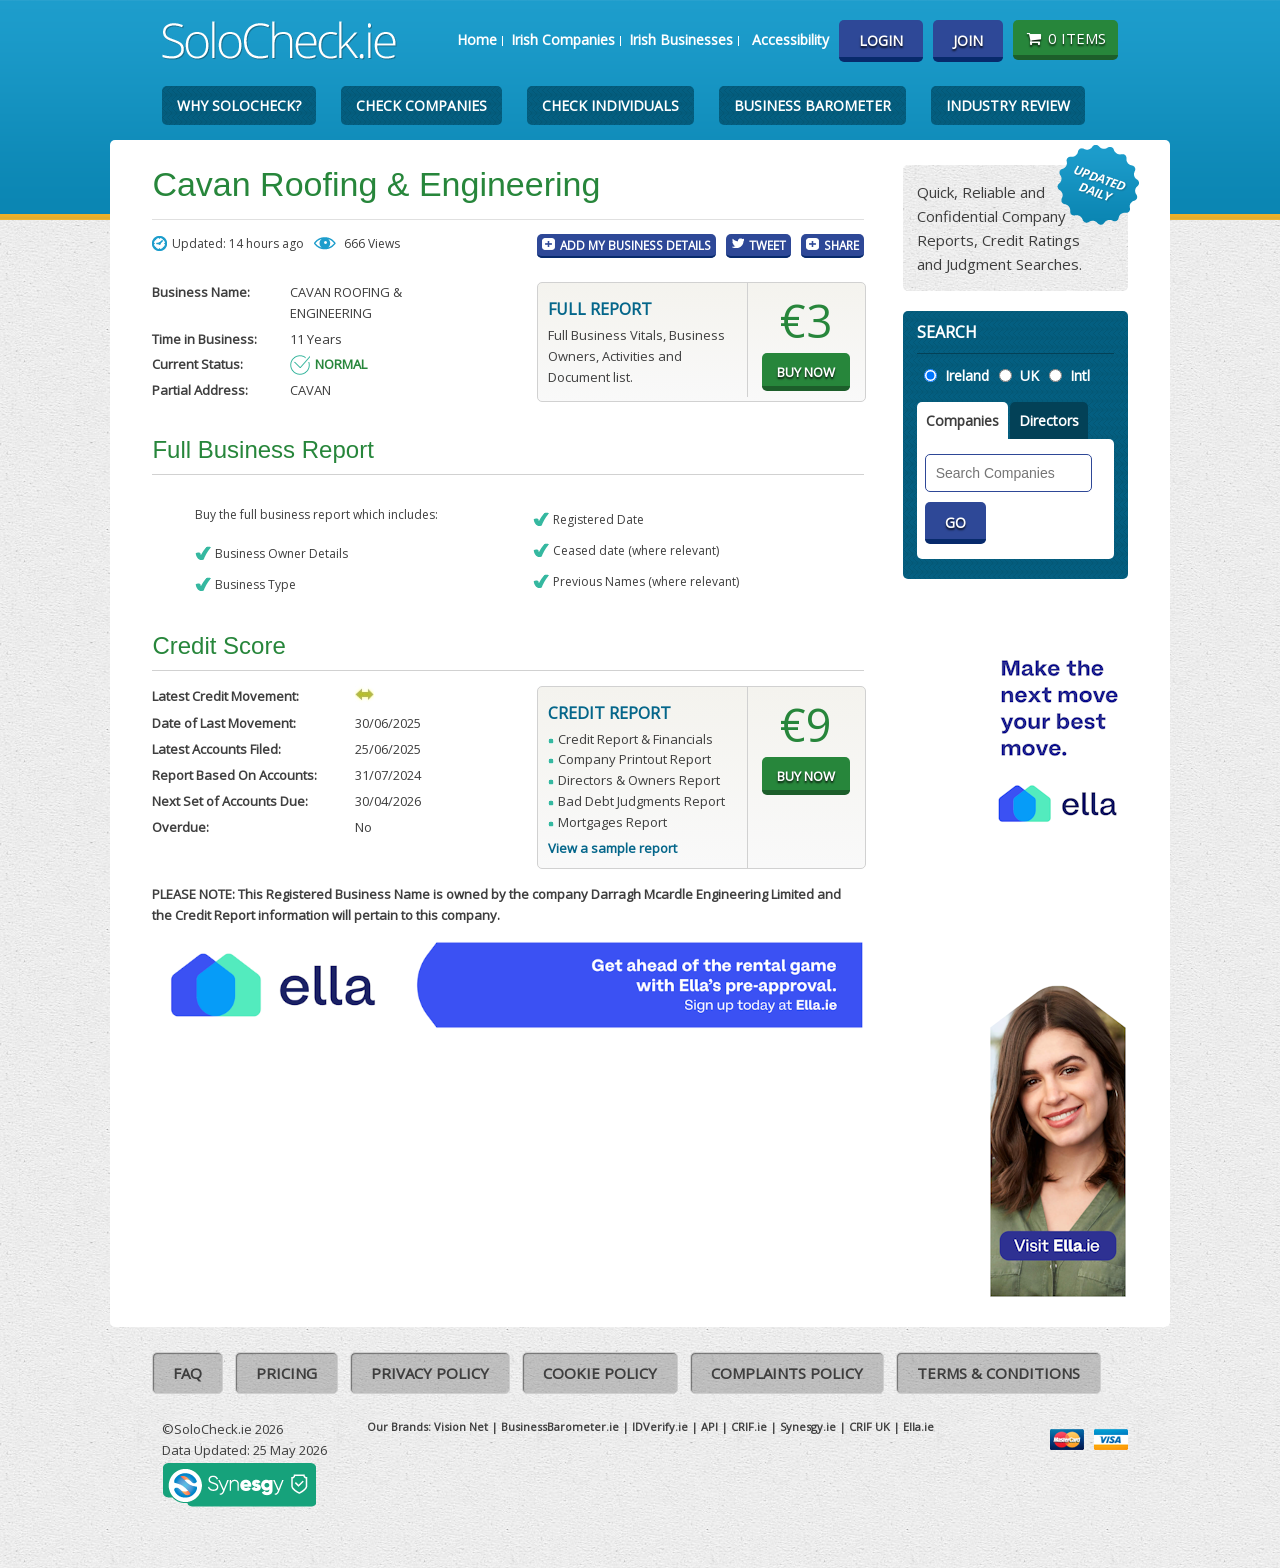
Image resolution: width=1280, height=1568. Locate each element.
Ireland (967, 375)
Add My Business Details (635, 245)
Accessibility (790, 39)
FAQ (187, 1373)
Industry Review (1008, 105)
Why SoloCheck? (239, 105)
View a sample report (612, 848)
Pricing (286, 1373)
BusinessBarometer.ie (560, 1426)
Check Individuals (610, 105)
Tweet (767, 245)
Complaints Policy (787, 1373)
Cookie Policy (600, 1373)
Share (841, 245)
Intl (1080, 375)
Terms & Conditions (998, 1373)
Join (968, 40)
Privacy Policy (430, 1373)
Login (881, 40)
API (709, 1426)
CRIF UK (869, 1426)
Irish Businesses (681, 39)
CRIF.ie (749, 1426)
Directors (1049, 420)
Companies (962, 420)
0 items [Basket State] (1065, 38)
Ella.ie (918, 1426)
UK (1029, 375)
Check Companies (421, 105)
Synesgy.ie (808, 1426)
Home (477, 39)
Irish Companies (563, 39)
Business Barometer (812, 105)
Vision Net (461, 1426)
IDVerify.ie (660, 1426)
